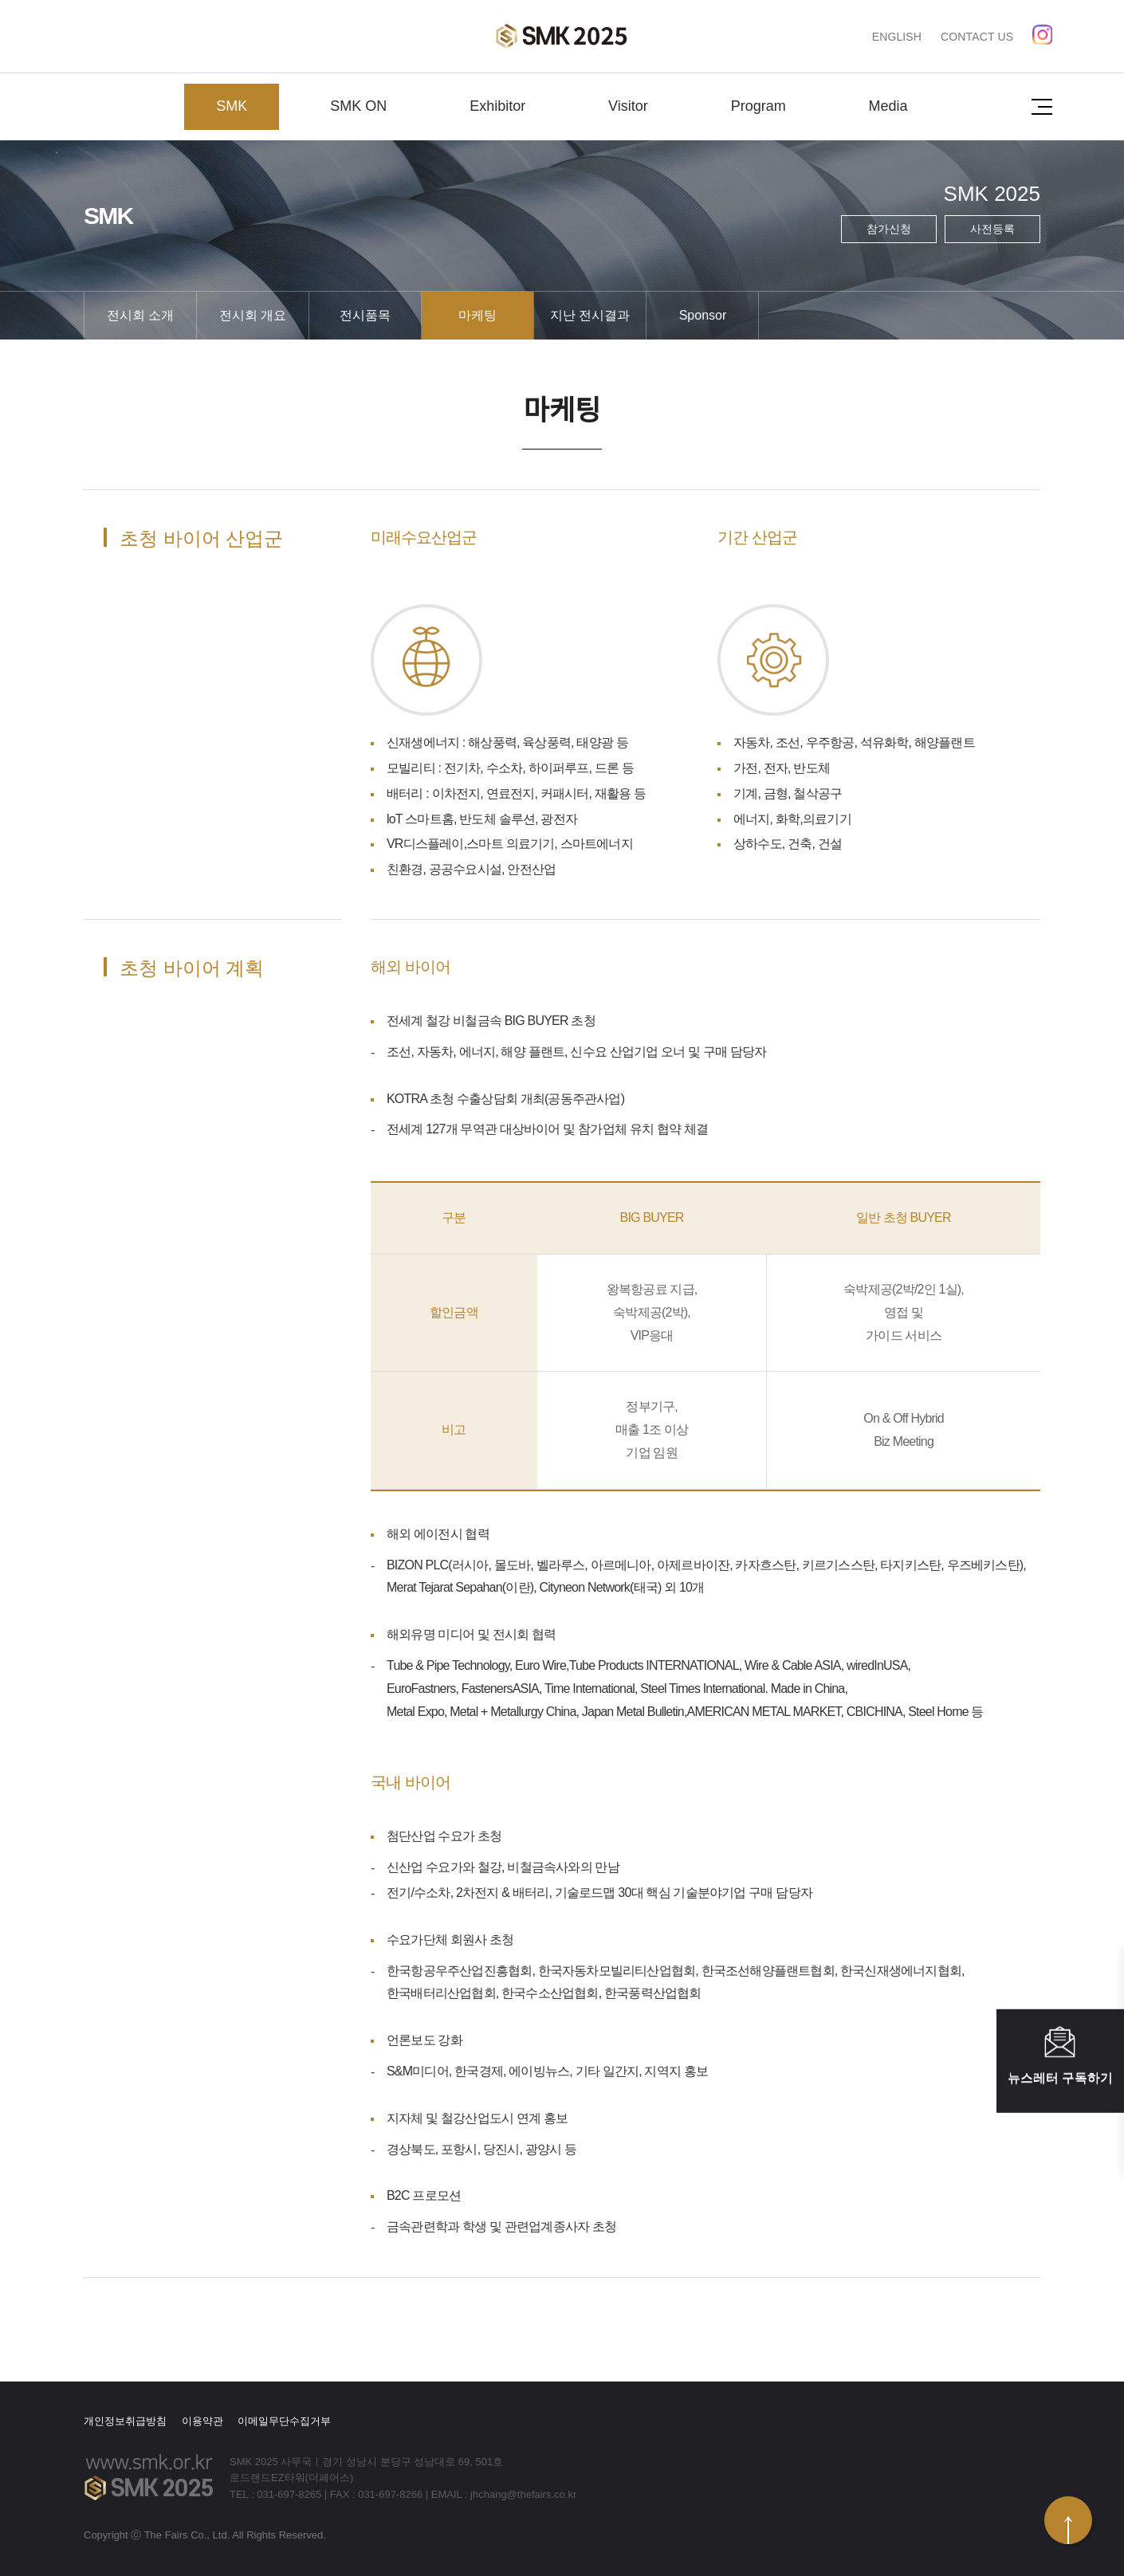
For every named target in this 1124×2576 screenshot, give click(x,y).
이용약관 (202, 2421)
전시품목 (365, 315)
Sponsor (703, 315)
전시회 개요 (252, 315)
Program (758, 106)
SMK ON (358, 106)
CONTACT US (977, 36)
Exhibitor (497, 106)
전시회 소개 (140, 315)
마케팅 (477, 315)
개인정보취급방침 (125, 2421)
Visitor (628, 106)
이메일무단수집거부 (284, 2421)
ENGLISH (897, 36)
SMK (231, 106)
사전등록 (992, 228)
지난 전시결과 (590, 315)
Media (888, 106)
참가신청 (889, 228)
